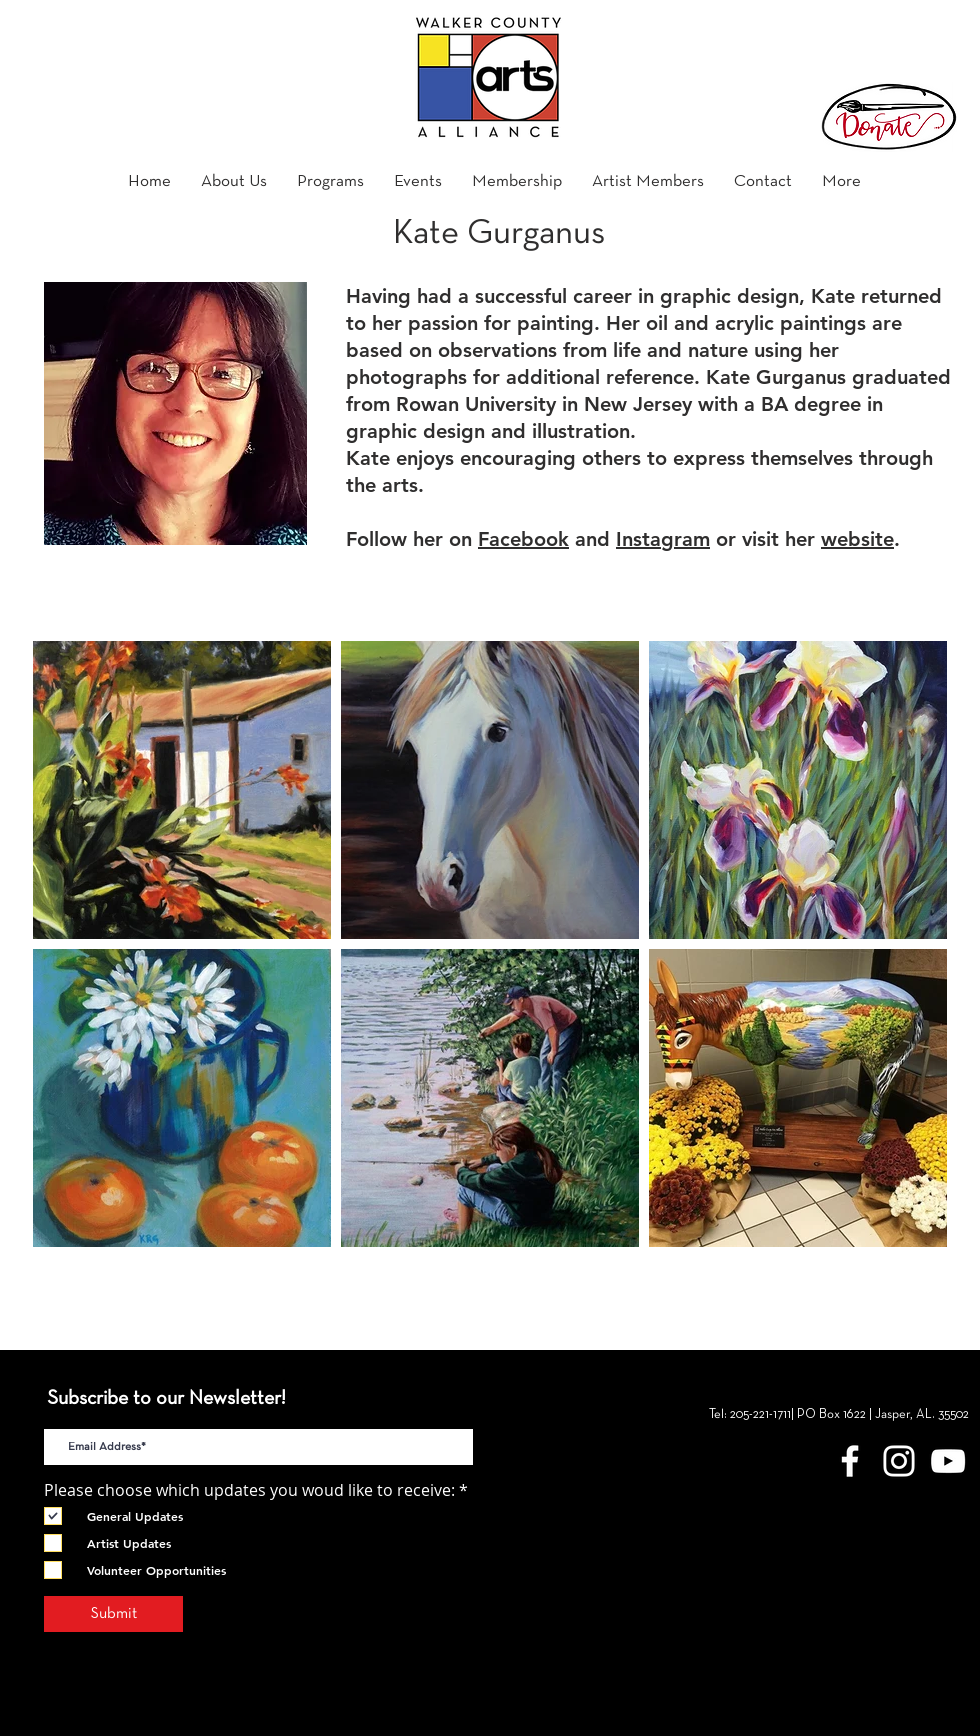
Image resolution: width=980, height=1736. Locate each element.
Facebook (523, 539)
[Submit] (113, 1614)
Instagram (663, 539)
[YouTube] (948, 1461)
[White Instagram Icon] (899, 1461)
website (857, 539)
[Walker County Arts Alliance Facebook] (850, 1461)
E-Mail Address (99, 1412)
